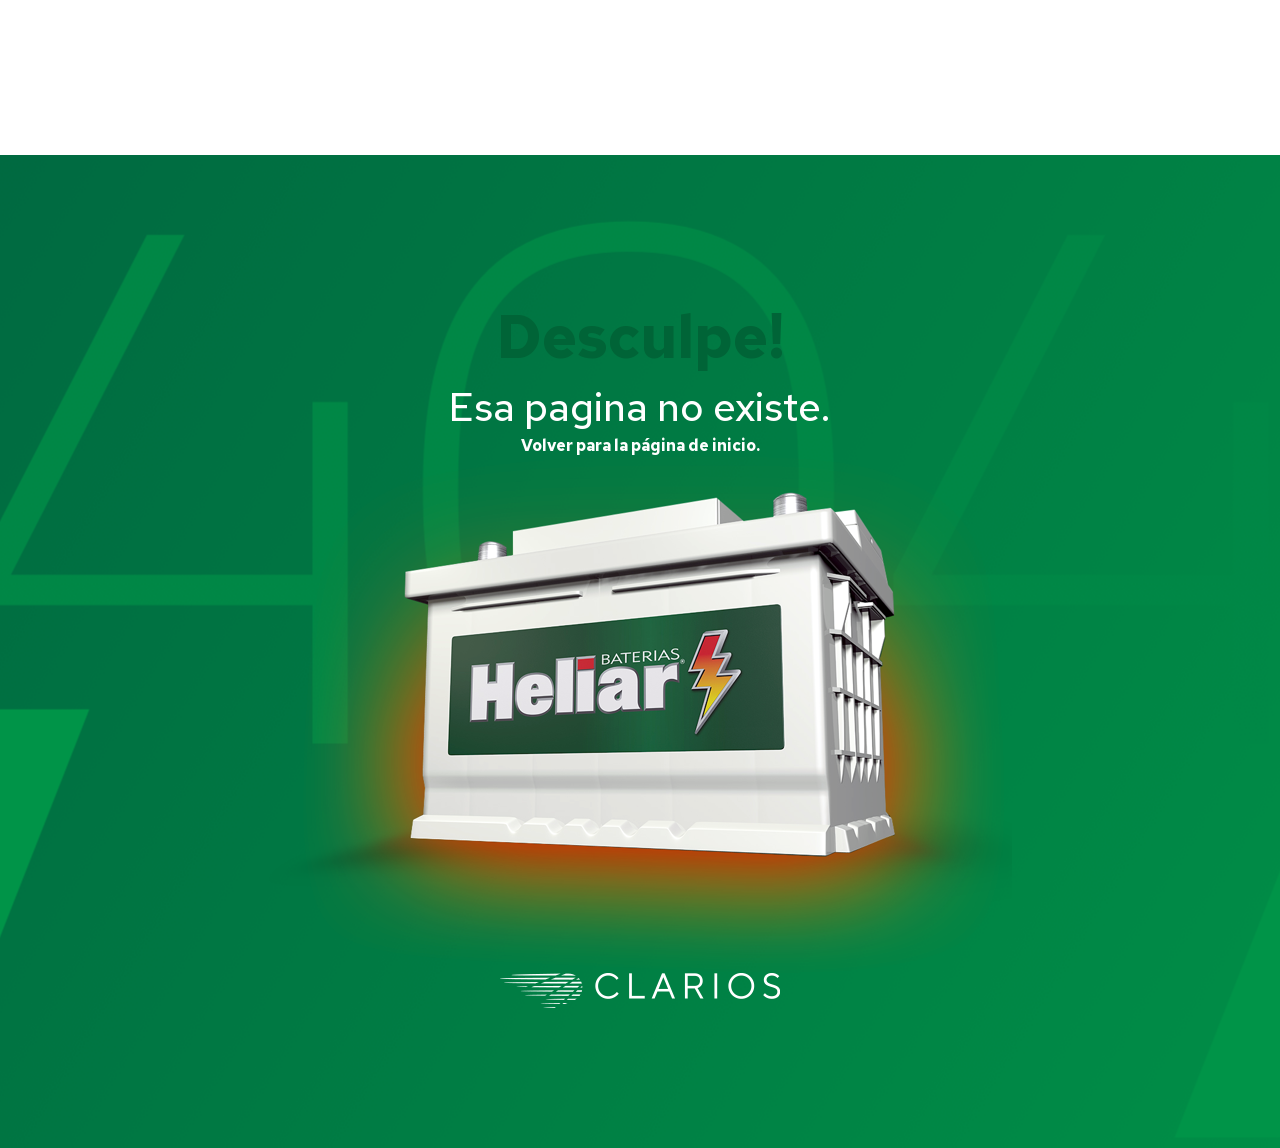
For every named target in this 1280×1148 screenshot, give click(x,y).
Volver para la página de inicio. (640, 445)
